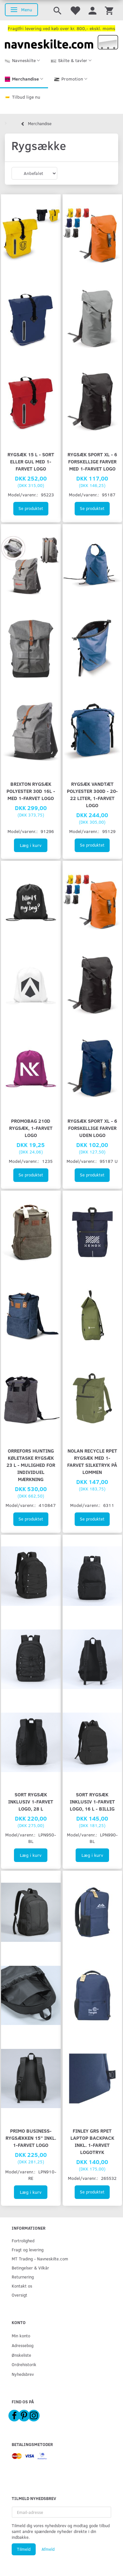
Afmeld (48, 2549)
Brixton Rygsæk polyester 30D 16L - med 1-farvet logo (30, 790)
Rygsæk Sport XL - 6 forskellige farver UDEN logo (92, 1127)
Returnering (23, 2276)
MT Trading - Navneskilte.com (40, 2258)
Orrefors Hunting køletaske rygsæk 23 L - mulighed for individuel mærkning (30, 1464)
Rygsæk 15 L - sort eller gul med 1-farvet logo (30, 461)
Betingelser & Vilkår (30, 2267)
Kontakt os (22, 2286)
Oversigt (19, 2295)
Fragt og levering (27, 2249)
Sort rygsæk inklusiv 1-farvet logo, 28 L (30, 1801)
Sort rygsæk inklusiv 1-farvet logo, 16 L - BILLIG (92, 1801)
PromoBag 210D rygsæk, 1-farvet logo (31, 1127)
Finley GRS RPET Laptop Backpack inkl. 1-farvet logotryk (92, 2141)
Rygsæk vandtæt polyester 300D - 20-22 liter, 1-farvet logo (92, 794)
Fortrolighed (23, 2240)
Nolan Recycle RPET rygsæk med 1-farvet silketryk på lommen (92, 1461)
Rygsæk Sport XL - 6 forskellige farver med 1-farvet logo (92, 461)
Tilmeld (24, 2549)
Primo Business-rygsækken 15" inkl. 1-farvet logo (31, 2137)
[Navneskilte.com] (61, 41)
